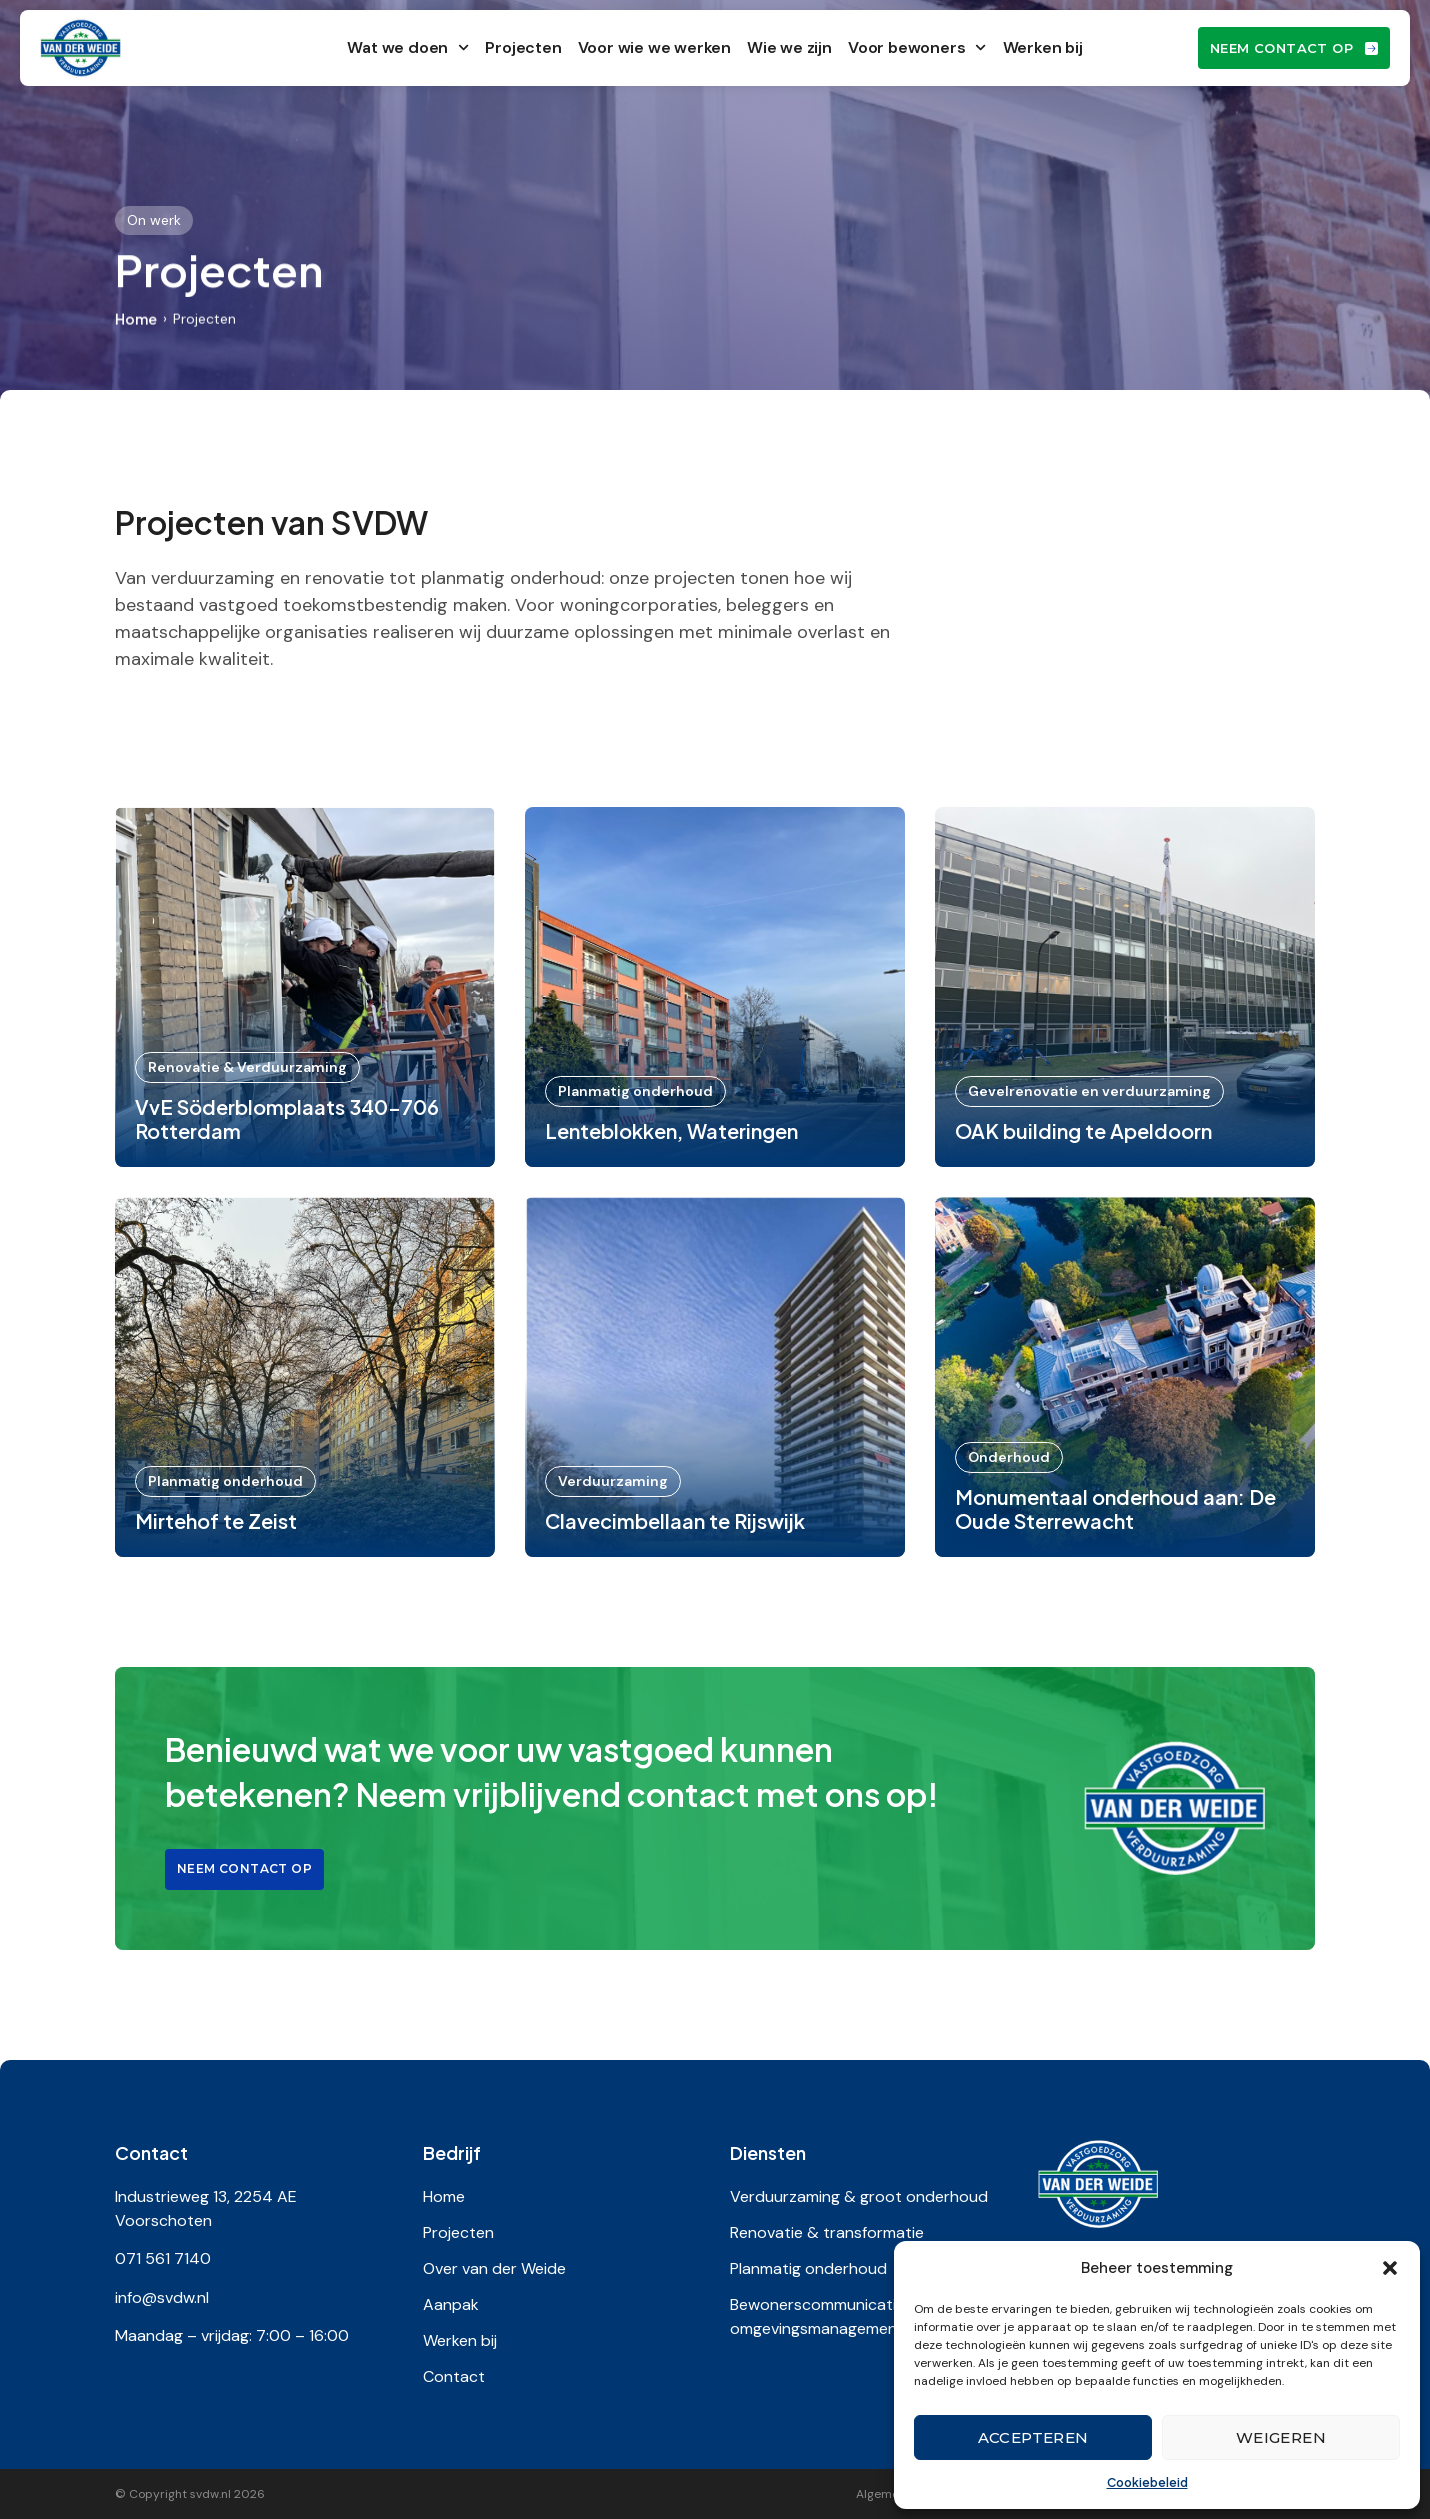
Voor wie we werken (654, 47)
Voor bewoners (917, 47)
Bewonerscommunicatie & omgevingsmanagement (827, 2316)
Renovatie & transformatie (827, 2232)
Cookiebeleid (1147, 2482)
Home (136, 319)
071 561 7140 (163, 2258)
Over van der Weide (494, 2268)
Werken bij (1043, 47)
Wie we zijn (789, 47)
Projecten (523, 47)
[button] (1390, 2268)
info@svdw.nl (162, 2297)
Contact (454, 2376)
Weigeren (1281, 2437)
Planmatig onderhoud (808, 2268)
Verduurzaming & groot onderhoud (859, 2196)
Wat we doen (408, 47)
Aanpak (451, 2304)
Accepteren (1033, 2437)
